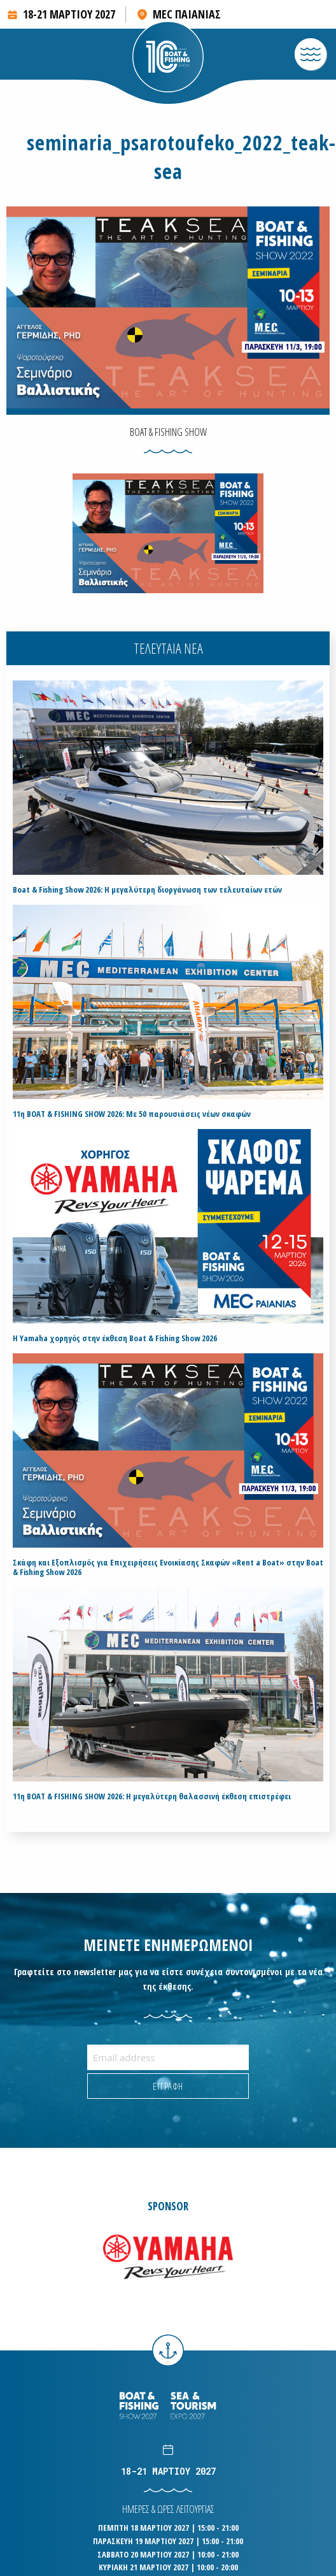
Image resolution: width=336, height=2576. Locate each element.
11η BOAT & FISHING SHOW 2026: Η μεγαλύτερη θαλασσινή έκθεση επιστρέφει (152, 1796)
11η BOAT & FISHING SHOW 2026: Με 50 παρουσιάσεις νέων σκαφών (132, 1114)
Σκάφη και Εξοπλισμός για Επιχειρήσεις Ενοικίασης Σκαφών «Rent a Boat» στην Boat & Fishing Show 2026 (168, 1567)
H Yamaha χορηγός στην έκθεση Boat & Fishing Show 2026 (115, 1338)
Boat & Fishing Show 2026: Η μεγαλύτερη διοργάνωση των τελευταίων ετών (147, 890)
